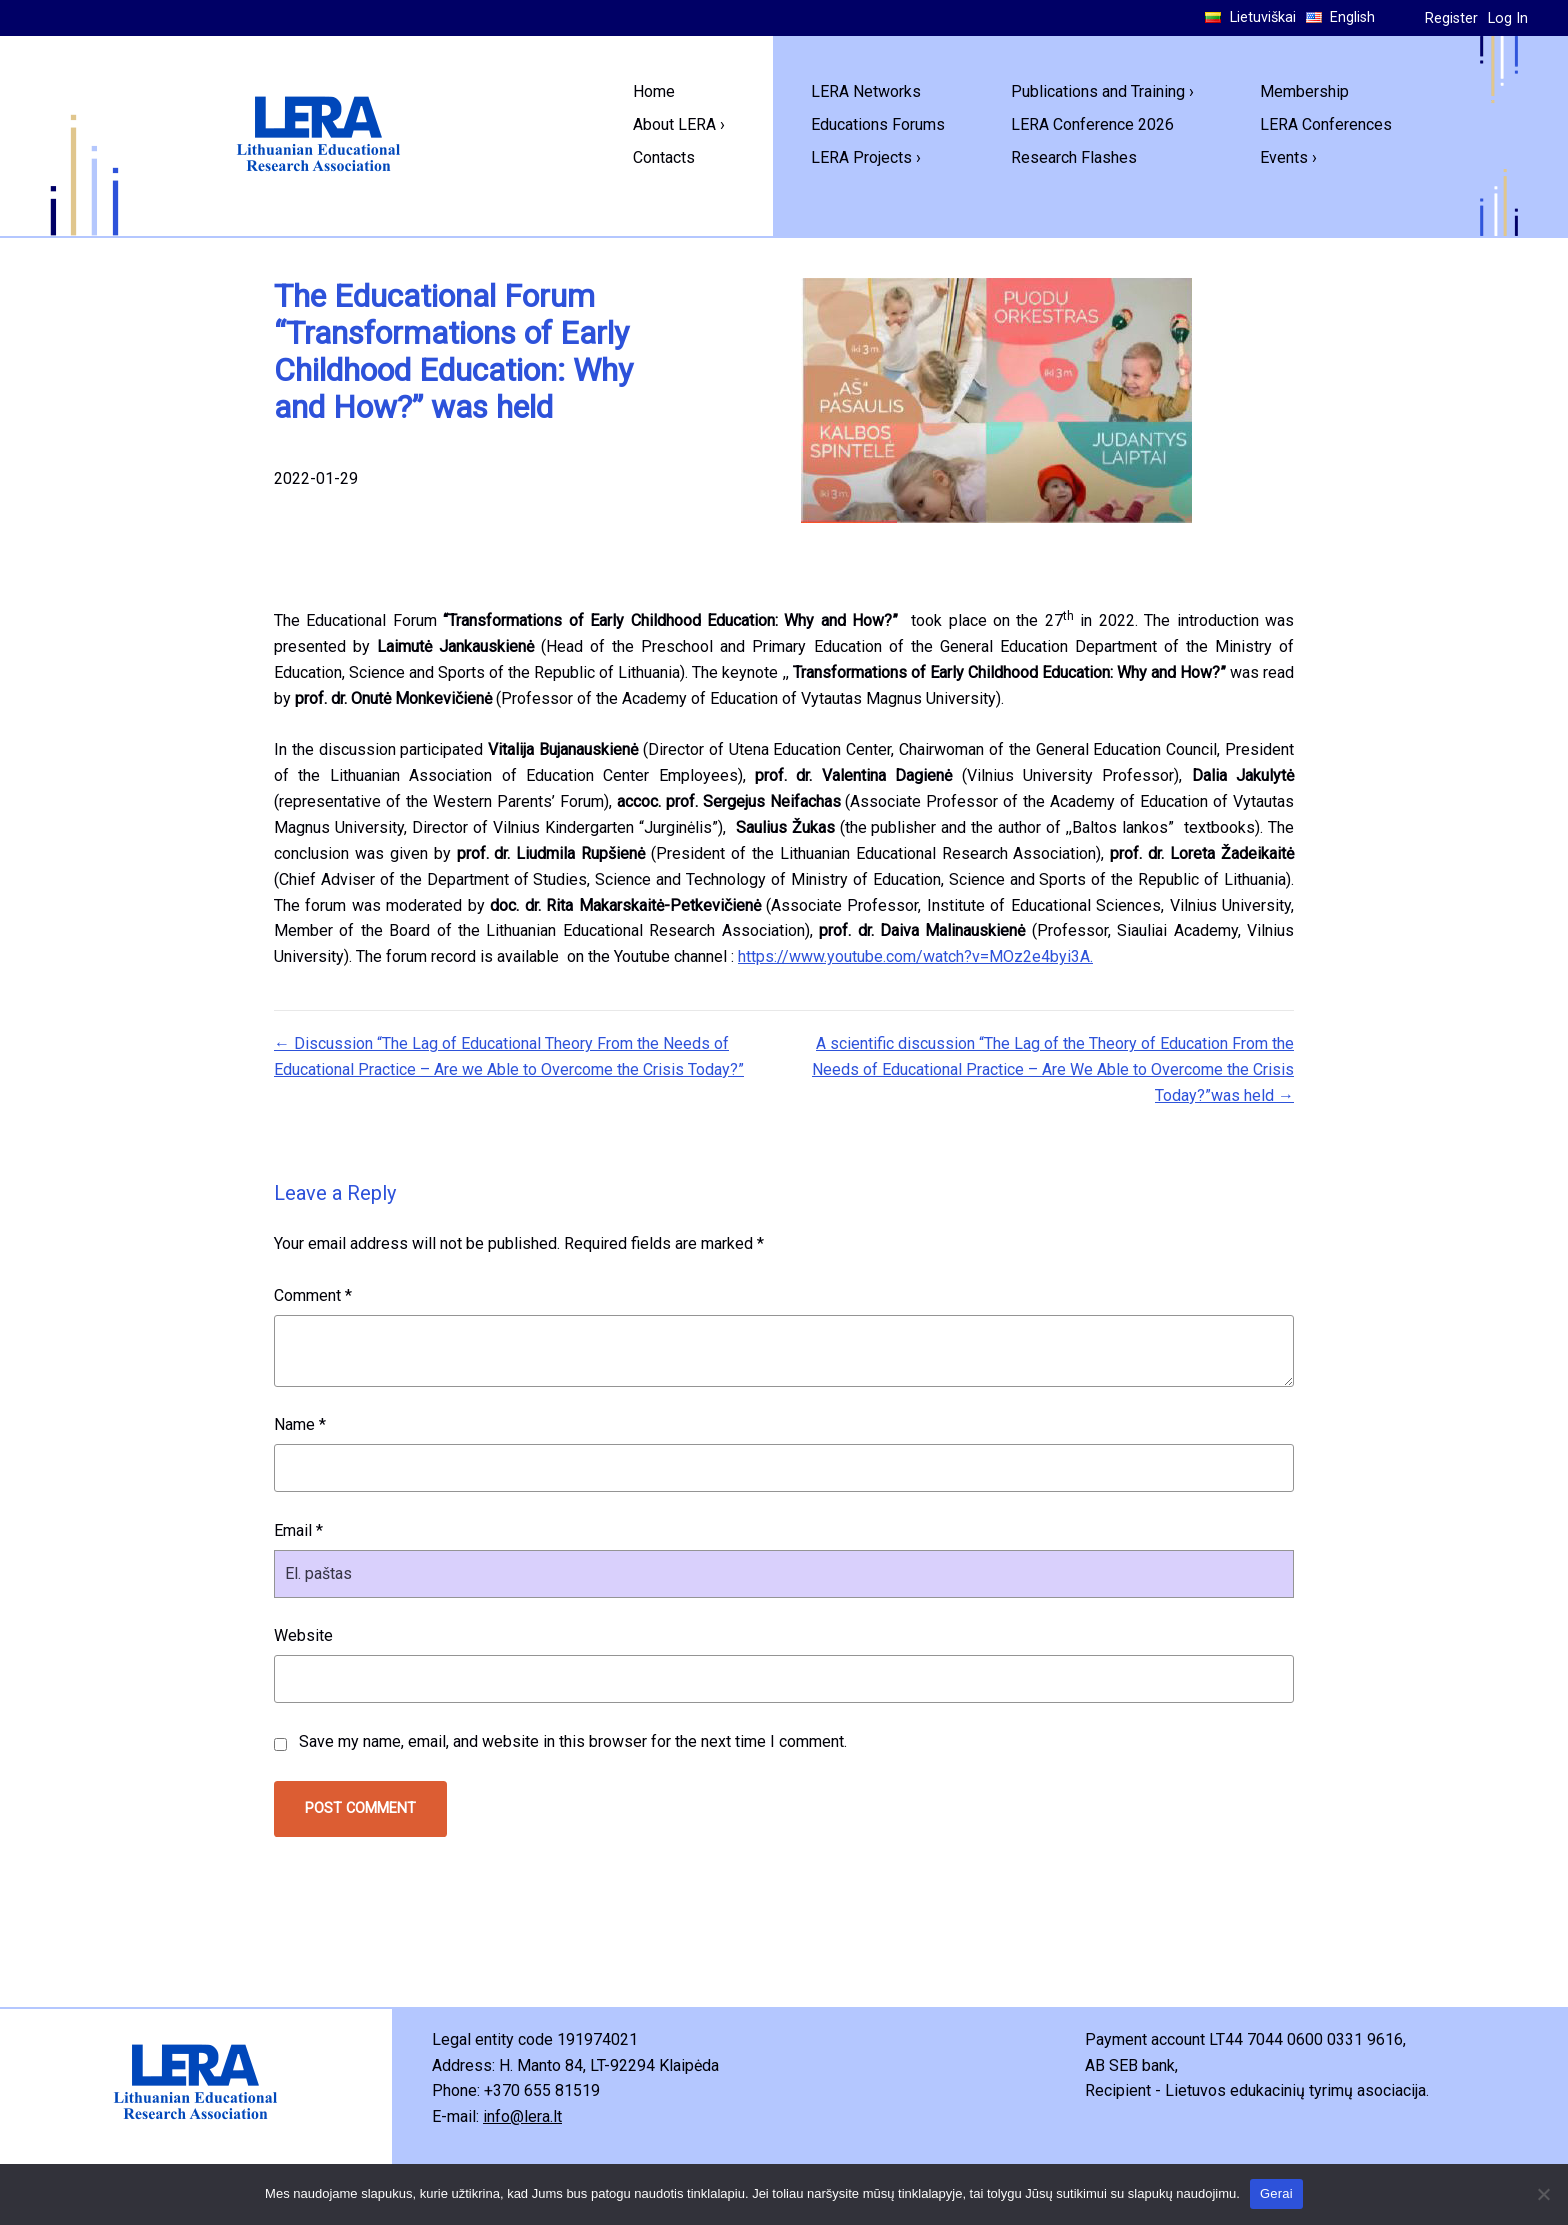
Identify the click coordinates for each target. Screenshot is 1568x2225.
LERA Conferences (1326, 124)
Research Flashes (1074, 157)
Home (654, 91)
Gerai (1276, 2193)
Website (303, 1635)
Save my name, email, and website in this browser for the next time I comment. (573, 1741)
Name (300, 1424)
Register (1451, 18)
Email (298, 1530)
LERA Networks (866, 91)
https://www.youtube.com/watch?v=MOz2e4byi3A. (915, 956)
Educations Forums (878, 124)
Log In (1508, 18)
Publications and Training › (1102, 91)
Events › (1288, 157)
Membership (1304, 91)
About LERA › (679, 124)
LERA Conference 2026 (1092, 124)
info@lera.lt (522, 2116)
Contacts (664, 157)
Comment (313, 1295)
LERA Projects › (866, 157)
